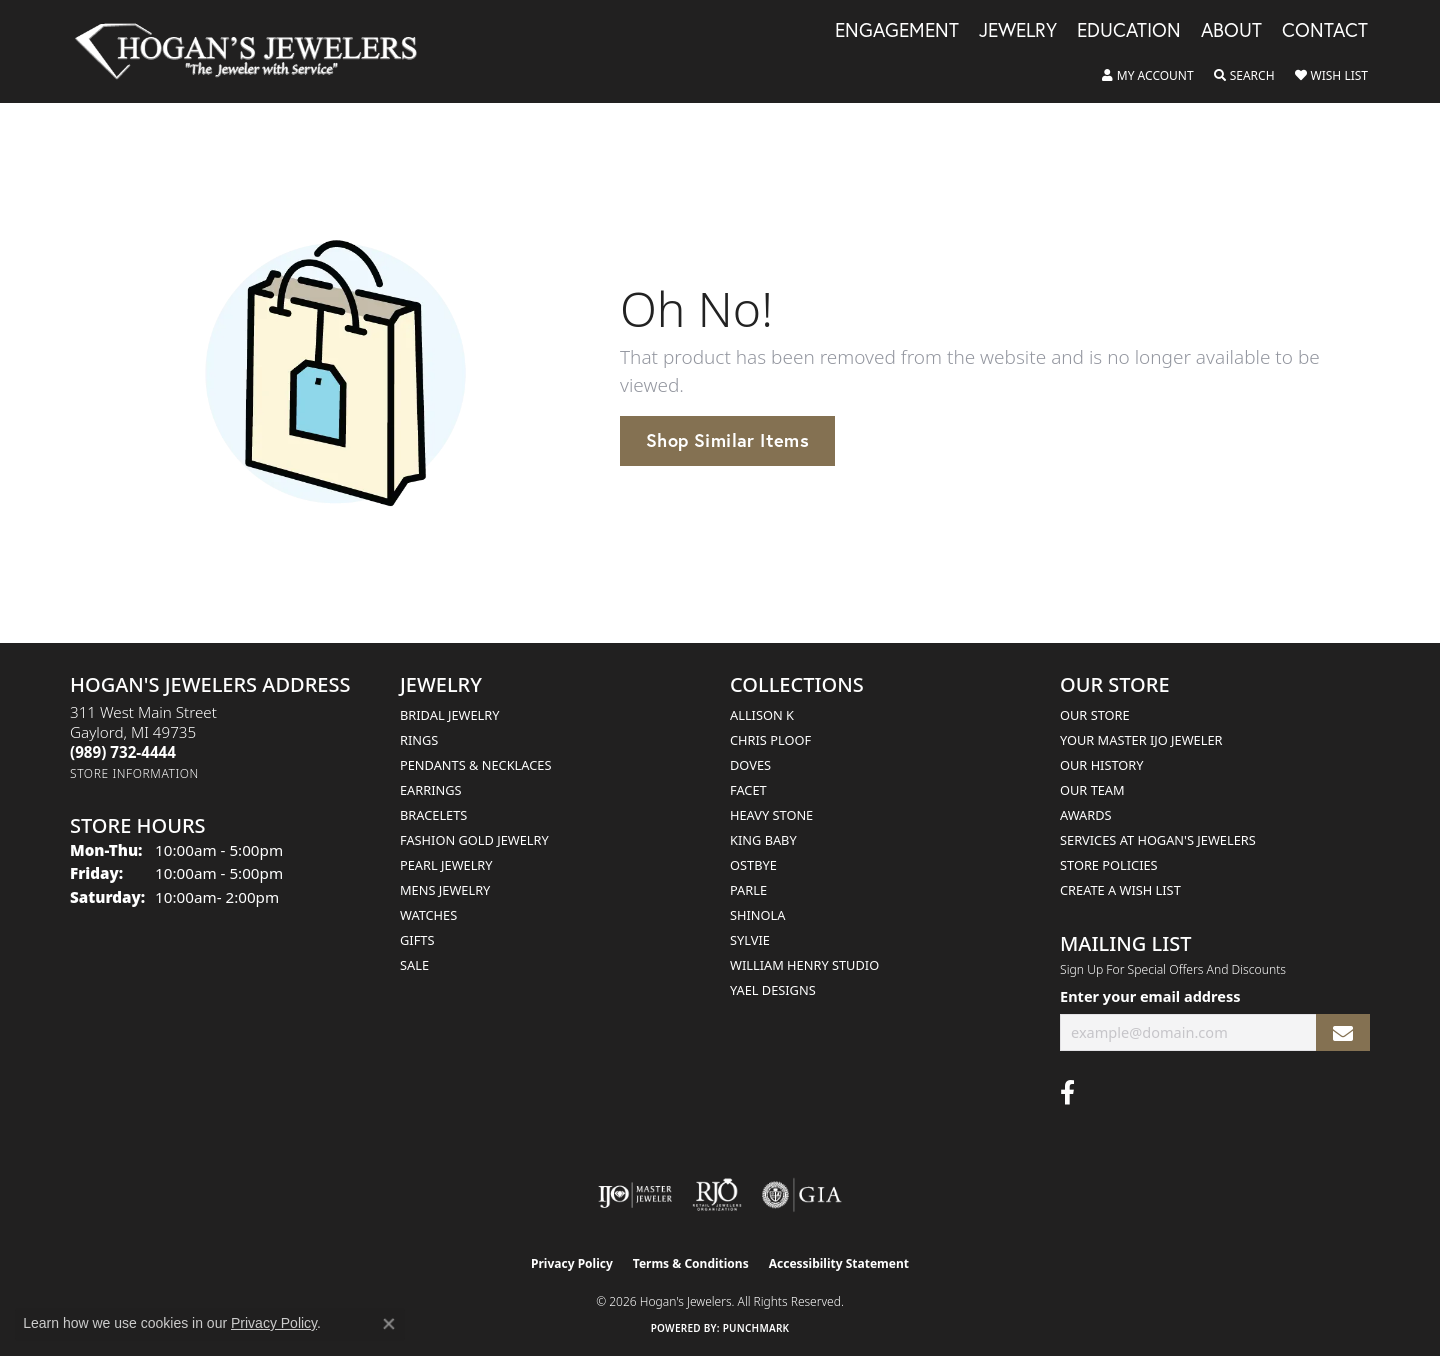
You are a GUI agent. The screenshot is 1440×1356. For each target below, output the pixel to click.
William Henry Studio (804, 965)
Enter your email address (1150, 996)
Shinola (757, 915)
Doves (750, 765)
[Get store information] (134, 773)
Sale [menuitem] (414, 965)
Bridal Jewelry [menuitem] (449, 715)
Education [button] (1129, 31)
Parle (748, 890)
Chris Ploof (770, 740)
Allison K (762, 715)
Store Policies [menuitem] (1109, 865)
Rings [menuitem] (419, 740)
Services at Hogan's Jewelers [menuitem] (1158, 840)
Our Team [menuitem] (1092, 790)
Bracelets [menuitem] (433, 815)
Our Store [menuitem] (1095, 715)
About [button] (1231, 31)
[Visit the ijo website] (635, 1195)
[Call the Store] (123, 752)
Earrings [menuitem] (431, 790)
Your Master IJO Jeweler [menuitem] (1141, 740)
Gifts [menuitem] (417, 940)
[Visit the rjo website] (717, 1195)
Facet (748, 790)
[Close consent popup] (389, 1324)
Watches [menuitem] (428, 915)
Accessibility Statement (839, 1263)
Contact (1325, 31)
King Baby (763, 840)
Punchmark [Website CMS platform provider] (756, 1328)
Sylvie (750, 940)
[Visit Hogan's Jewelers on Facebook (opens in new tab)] (1067, 1093)
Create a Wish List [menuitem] (1120, 890)
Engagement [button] (897, 31)
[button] (1148, 76)
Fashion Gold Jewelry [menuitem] (474, 840)
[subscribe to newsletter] (1343, 1032)
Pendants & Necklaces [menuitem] (475, 765)
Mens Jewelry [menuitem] (445, 890)
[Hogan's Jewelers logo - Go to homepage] (254, 51)
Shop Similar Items (727, 440)
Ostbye (753, 865)
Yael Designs (773, 990)
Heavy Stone (771, 815)
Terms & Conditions (691, 1263)
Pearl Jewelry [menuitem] (446, 865)
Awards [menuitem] (1086, 815)
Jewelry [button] (1018, 31)
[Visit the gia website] (802, 1195)
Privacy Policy (572, 1263)
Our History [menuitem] (1102, 765)
